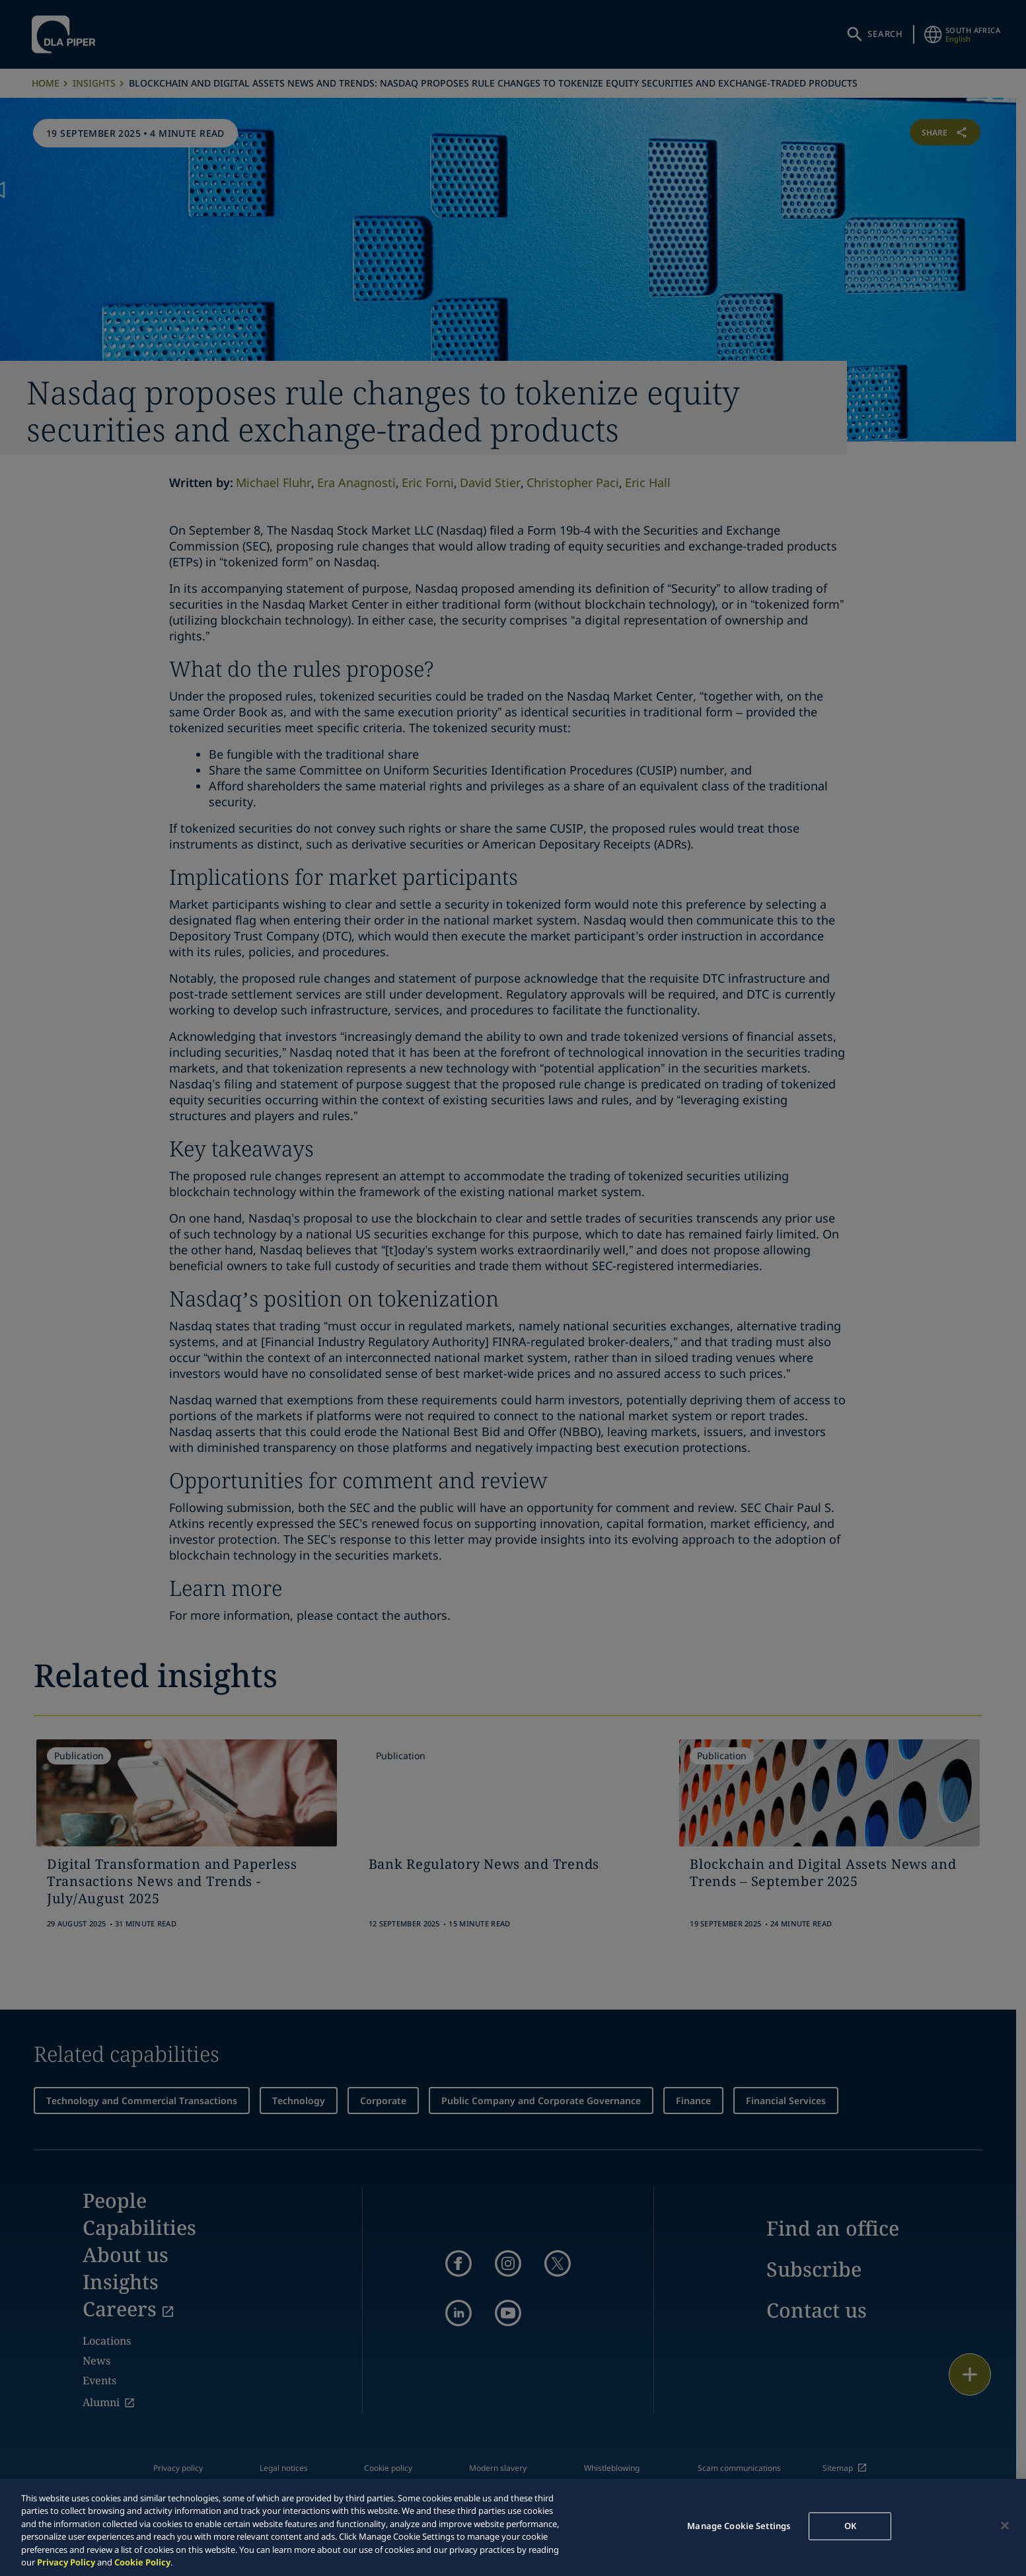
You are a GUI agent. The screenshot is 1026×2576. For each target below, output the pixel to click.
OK (850, 2526)
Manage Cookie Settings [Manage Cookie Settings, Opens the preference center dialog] (738, 2526)
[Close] (1004, 2525)
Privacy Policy (66, 2562)
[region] (513, 2527)
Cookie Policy (142, 2562)
